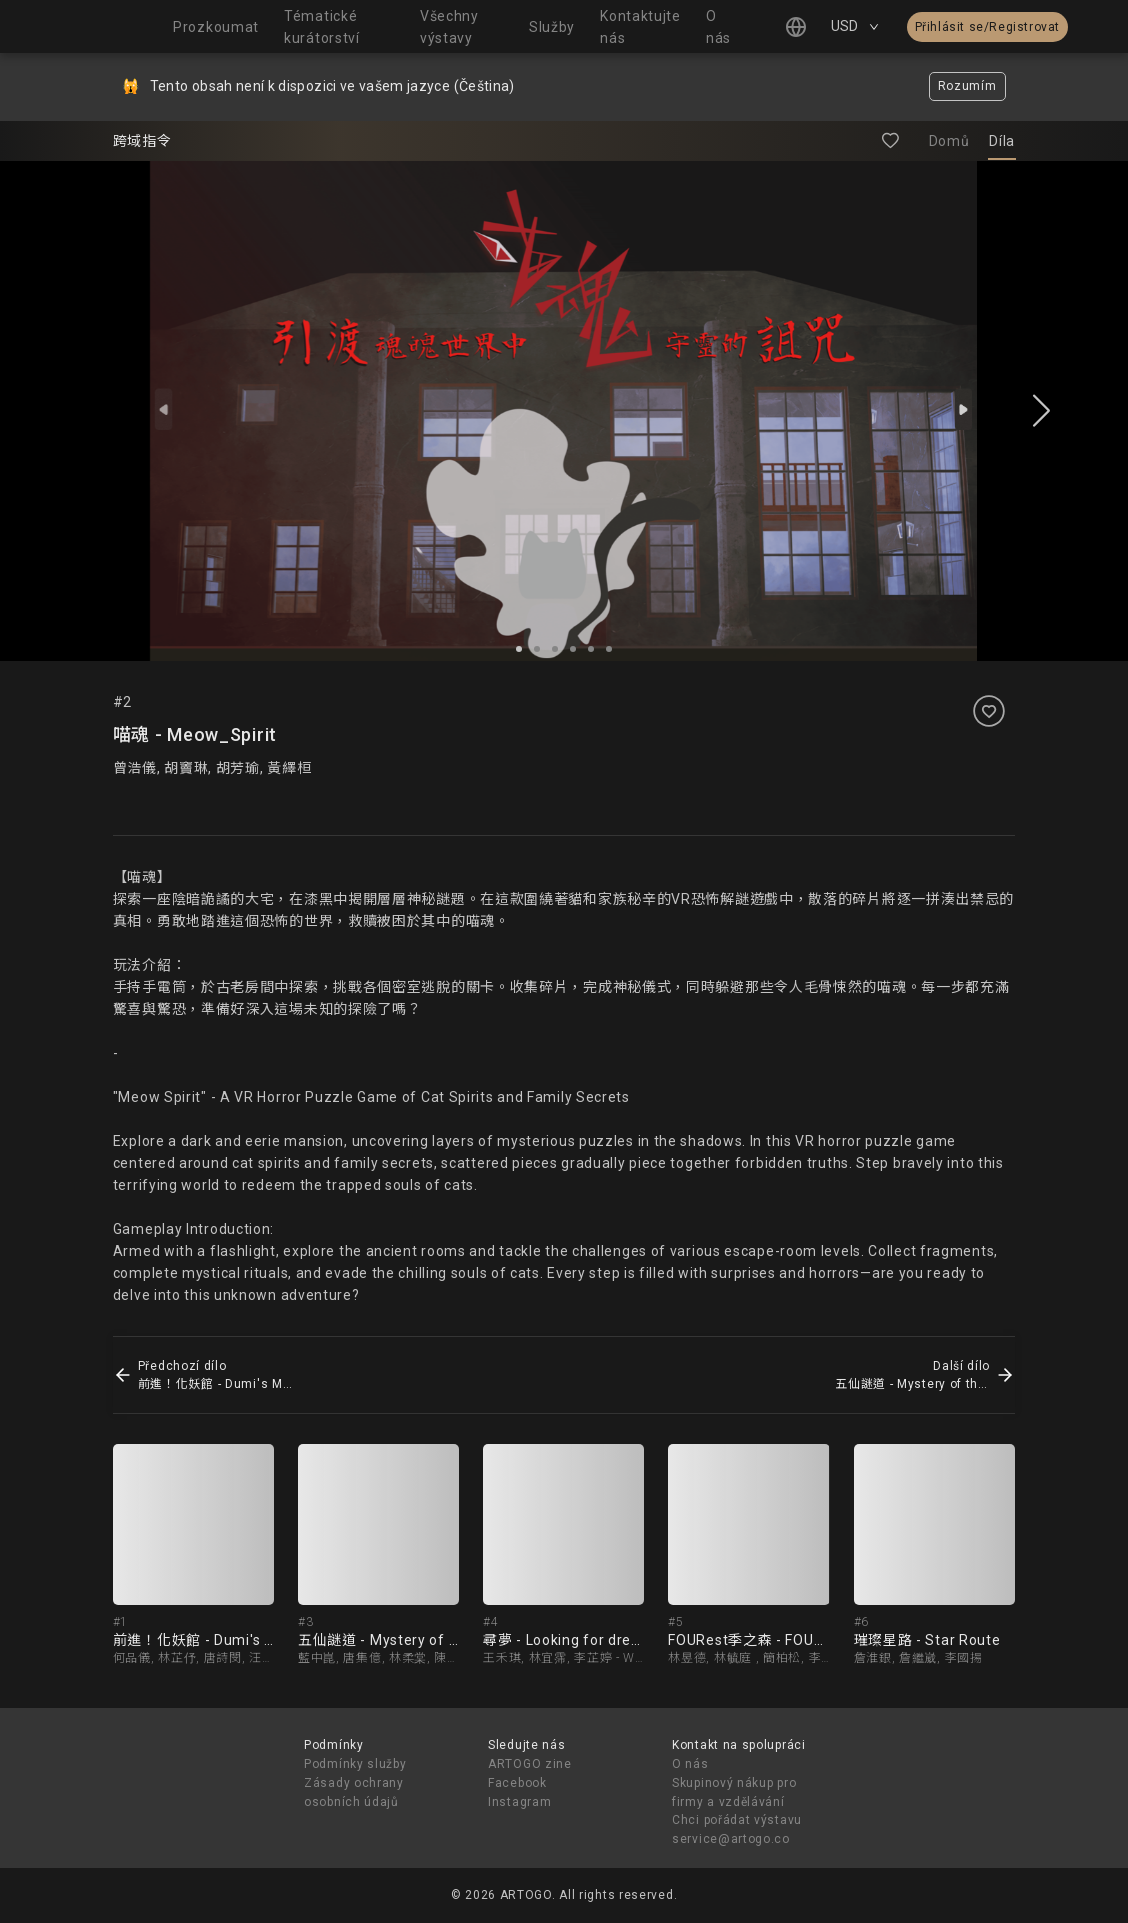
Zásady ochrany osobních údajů (354, 1792)
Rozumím (967, 86)
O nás (690, 1764)
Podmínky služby (355, 1764)
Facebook (517, 1783)
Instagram (519, 1802)
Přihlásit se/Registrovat (987, 27)
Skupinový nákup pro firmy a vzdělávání (734, 1792)
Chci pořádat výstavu (737, 1820)
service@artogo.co (731, 1839)
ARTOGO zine (530, 1764)
